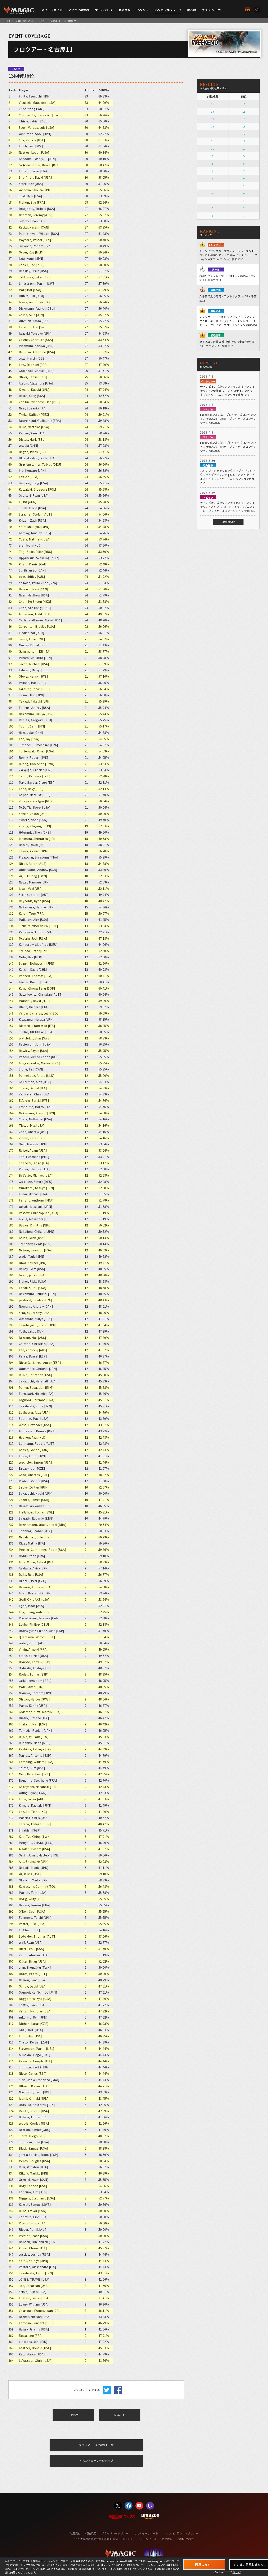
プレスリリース (147, 2539)
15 (212, 111)
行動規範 (90, 2533)
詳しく (236, 2572)
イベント (142, 10)
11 (212, 141)
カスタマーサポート (146, 2533)
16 (212, 104)
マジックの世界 (78, 10)
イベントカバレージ (167, 10)
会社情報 (166, 2539)
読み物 (191, 10)
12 (212, 134)
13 (212, 126)
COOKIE (128, 2539)
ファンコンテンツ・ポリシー (180, 2533)
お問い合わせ (185, 2539)
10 (212, 149)
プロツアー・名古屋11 (48, 20)
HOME (7, 20)
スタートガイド (51, 10)
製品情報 (125, 10)
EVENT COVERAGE (23, 20)
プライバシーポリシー (115, 2533)
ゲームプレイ (104, 10)
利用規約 (75, 2533)
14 (212, 119)
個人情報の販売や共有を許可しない (96, 2539)
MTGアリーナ (211, 10)
